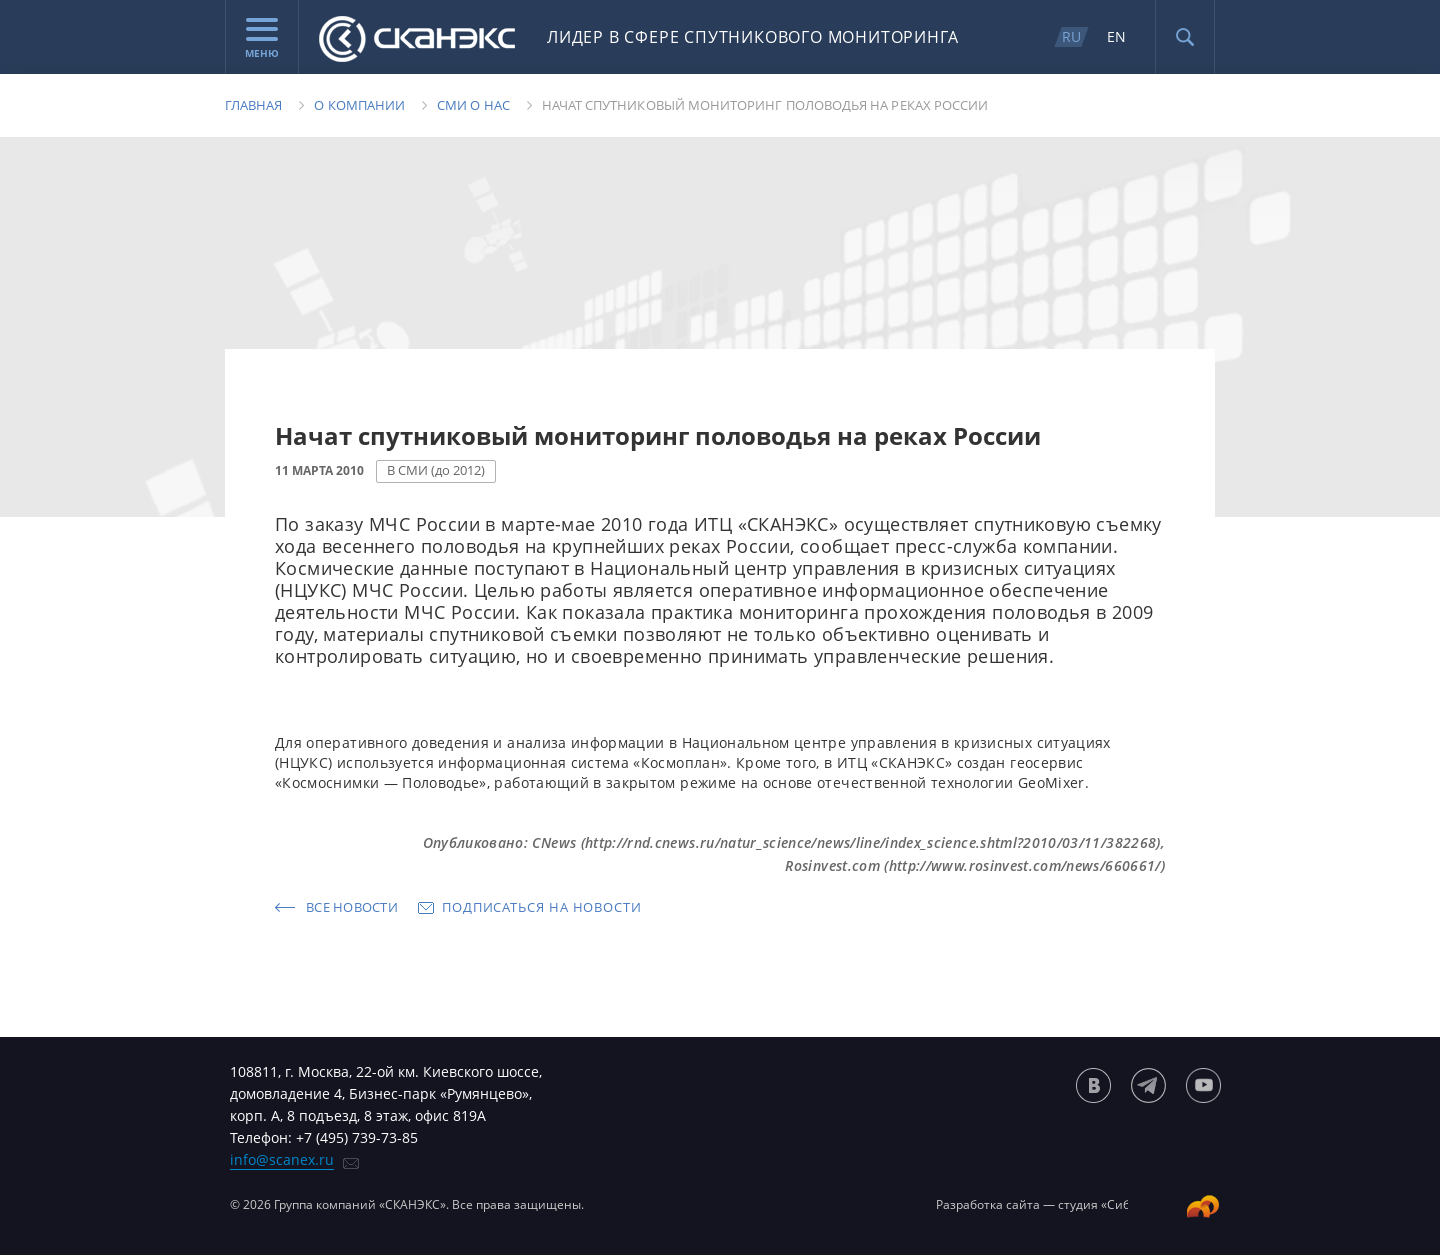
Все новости (352, 907)
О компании (359, 105)
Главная (253, 105)
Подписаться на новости (542, 907)
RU (1071, 36)
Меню (262, 39)
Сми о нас (473, 105)
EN (1116, 36)
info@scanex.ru (282, 1159)
